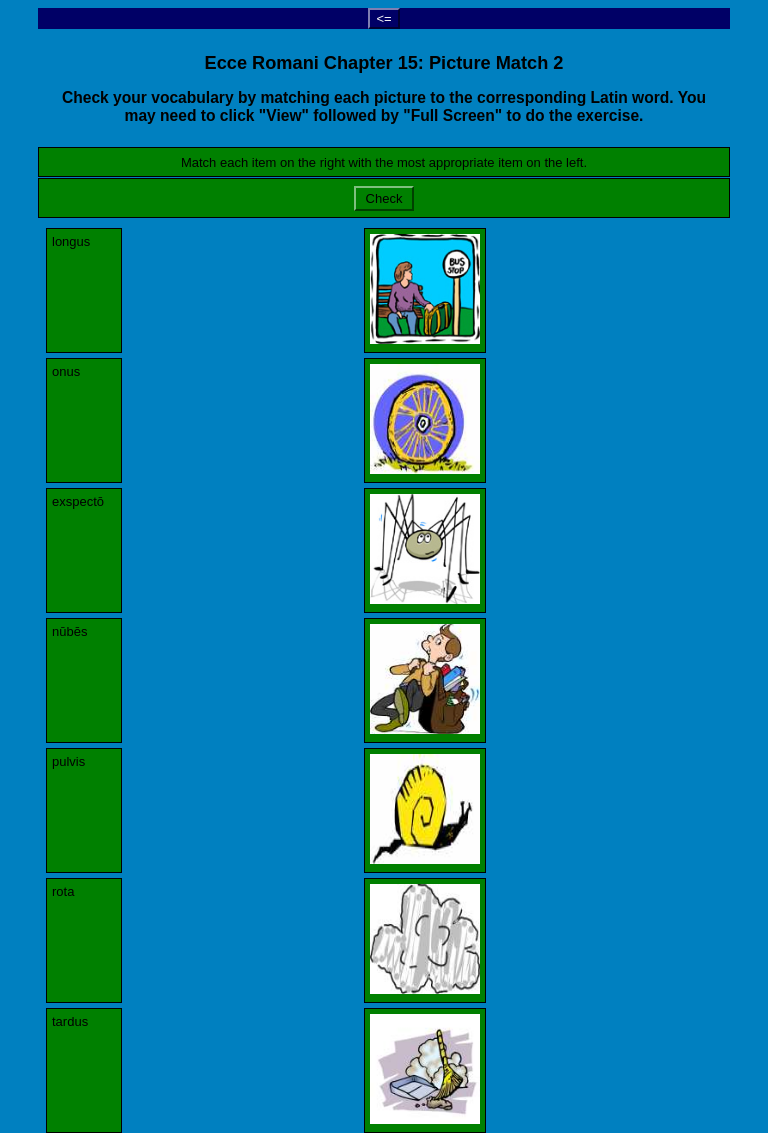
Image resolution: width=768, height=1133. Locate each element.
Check (384, 198)
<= (383, 18)
